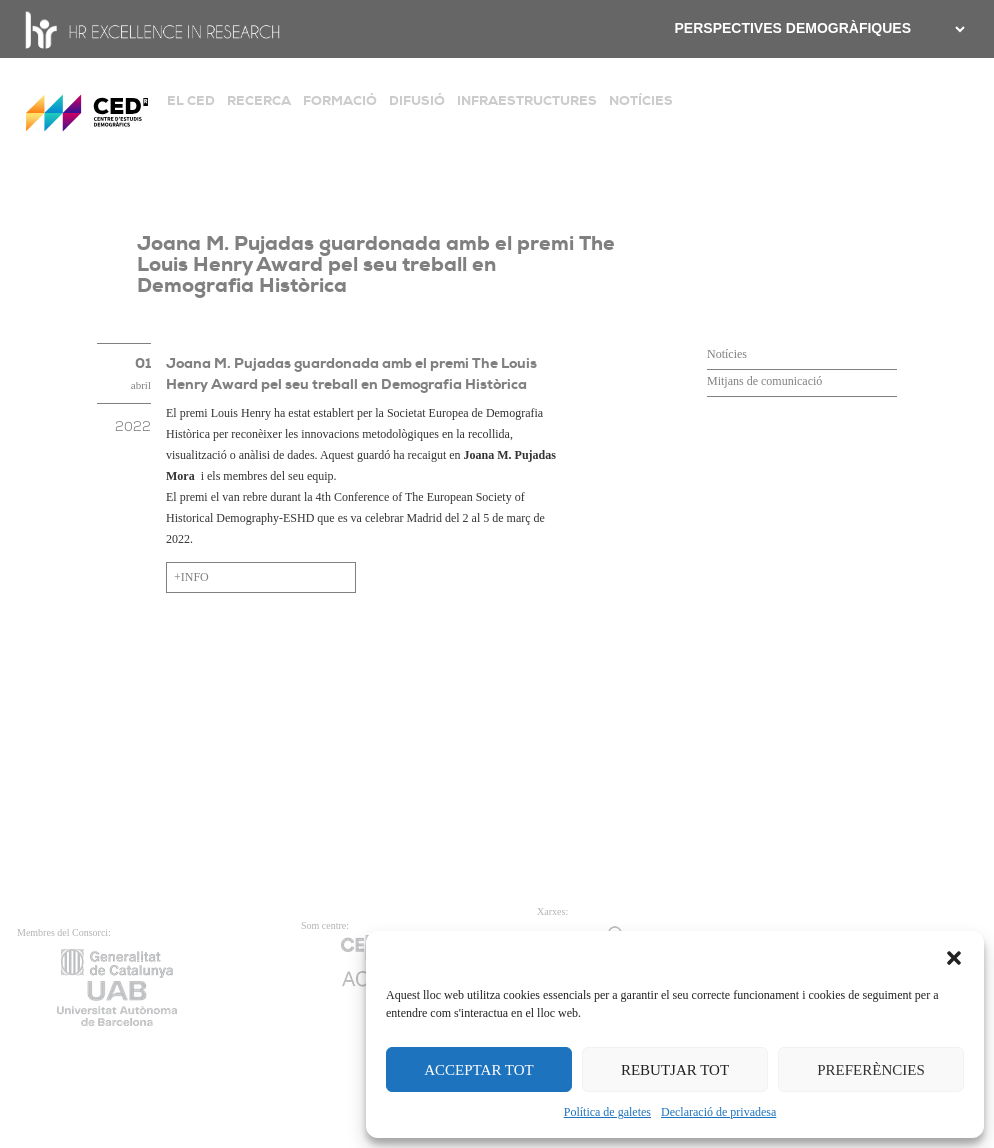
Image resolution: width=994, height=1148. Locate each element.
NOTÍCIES (641, 100)
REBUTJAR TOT (675, 1070)
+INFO (191, 577)
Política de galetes (607, 1112)
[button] (954, 956)
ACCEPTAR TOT (479, 1070)
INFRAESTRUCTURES (527, 100)
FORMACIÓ (340, 100)
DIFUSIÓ (417, 100)
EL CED (191, 100)
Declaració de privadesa (718, 1112)
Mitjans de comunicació (764, 381)
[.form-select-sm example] (958, 29)
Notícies (727, 354)
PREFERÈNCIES (871, 1070)
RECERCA (259, 100)
